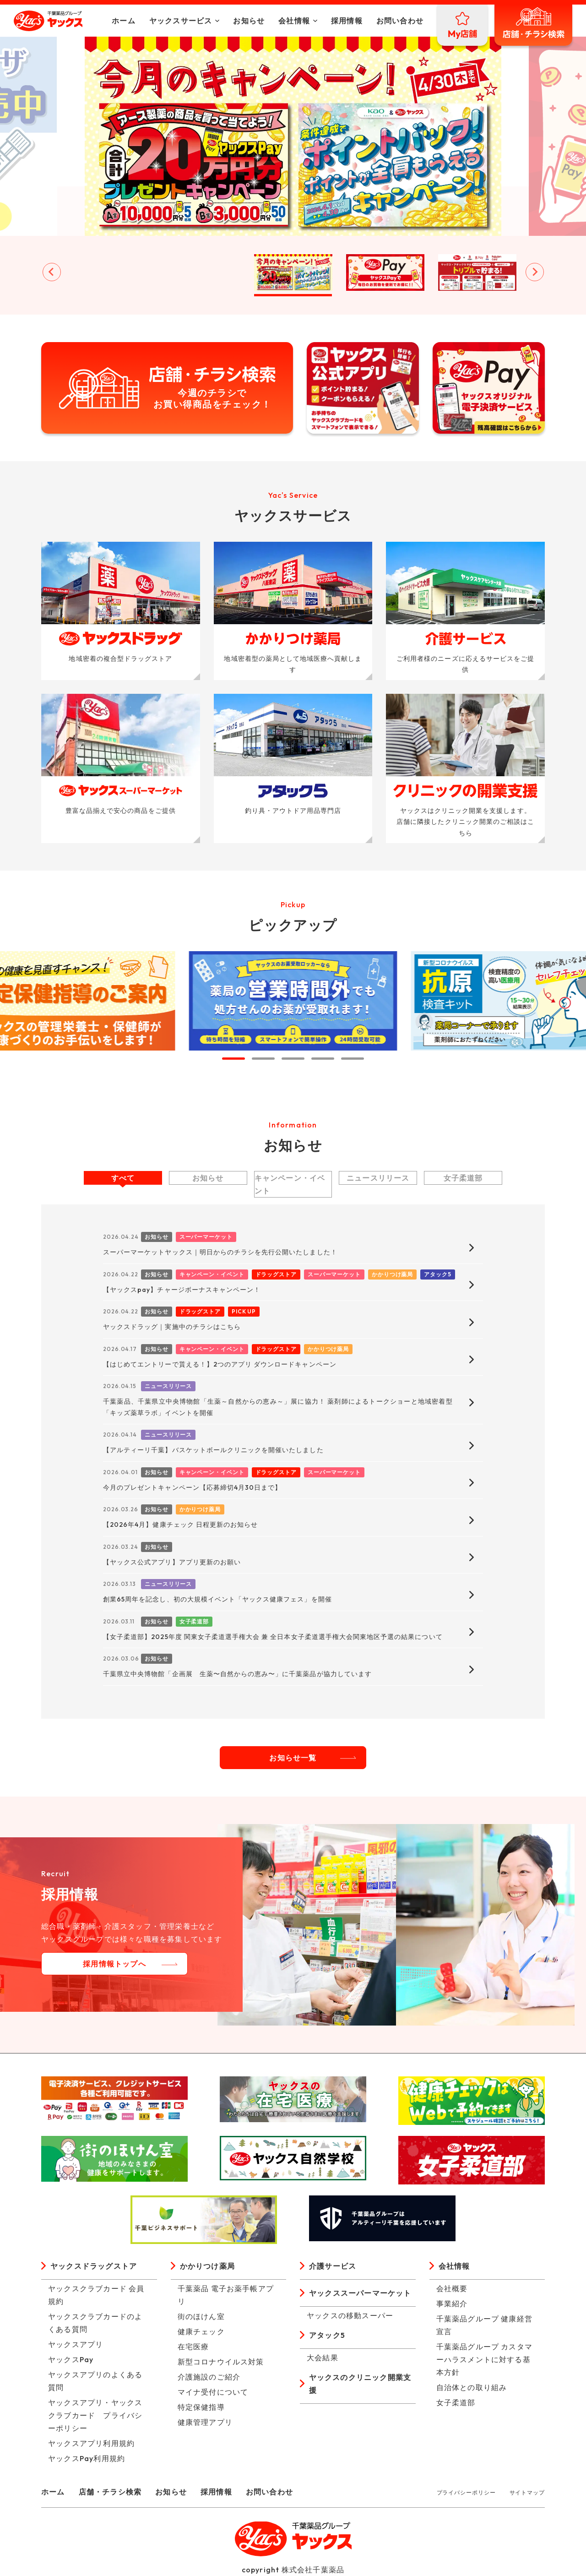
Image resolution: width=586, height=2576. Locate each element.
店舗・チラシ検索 (110, 2491)
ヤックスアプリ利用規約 (91, 2443)
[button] (109, 272)
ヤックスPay (70, 2359)
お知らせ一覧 (292, 1757)
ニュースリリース (378, 1177)
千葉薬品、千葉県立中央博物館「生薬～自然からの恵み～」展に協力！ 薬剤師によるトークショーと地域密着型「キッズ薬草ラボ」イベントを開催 (278, 1407)
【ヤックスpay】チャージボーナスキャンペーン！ (181, 1289)
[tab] (233, 1058)
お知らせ (249, 20)
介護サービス (332, 2266)
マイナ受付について (213, 2391)
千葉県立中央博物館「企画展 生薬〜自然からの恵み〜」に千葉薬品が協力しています (237, 1674)
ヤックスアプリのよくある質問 (95, 2381)
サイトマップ (527, 2492)
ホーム (124, 20)
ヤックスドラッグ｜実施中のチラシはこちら (172, 1327)
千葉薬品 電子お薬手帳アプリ (226, 2295)
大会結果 (322, 2357)
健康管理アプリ (205, 2422)
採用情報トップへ (114, 1963)
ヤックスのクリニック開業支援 (360, 2384)
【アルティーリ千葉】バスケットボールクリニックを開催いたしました (213, 1450)
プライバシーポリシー (466, 2492)
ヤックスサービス (180, 20)
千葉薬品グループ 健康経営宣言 (484, 2325)
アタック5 (327, 2335)
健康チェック (201, 2331)
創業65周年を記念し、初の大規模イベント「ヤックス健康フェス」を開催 (217, 1599)
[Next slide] (535, 272)
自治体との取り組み (471, 2387)
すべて (123, 1177)
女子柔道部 (463, 1177)
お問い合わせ (399, 20)
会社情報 (294, 20)
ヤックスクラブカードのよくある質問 (95, 2323)
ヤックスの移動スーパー (350, 2315)
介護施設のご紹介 (209, 2376)
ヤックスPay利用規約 (86, 2458)
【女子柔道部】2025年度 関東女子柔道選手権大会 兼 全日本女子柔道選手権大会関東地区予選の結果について (273, 1637)
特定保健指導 (201, 2407)
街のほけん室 (201, 2316)
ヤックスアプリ (75, 2344)
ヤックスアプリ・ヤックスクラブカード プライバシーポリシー (95, 2415)
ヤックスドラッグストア (93, 2266)
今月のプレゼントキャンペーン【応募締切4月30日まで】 (192, 1487)
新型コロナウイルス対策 (221, 2361)
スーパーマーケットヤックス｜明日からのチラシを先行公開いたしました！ (220, 1252)
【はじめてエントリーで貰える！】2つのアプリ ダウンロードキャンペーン (219, 1364)
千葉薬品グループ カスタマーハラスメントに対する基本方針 (484, 2359)
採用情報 (347, 20)
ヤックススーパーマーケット (360, 2293)
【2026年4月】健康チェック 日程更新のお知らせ (180, 1524)
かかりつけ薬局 (207, 2266)
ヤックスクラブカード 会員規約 (96, 2295)
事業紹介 (452, 2303)
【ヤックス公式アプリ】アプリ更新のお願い (172, 1562)
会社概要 (452, 2288)
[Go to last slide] (52, 272)
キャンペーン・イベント (290, 1184)
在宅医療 (193, 2346)
